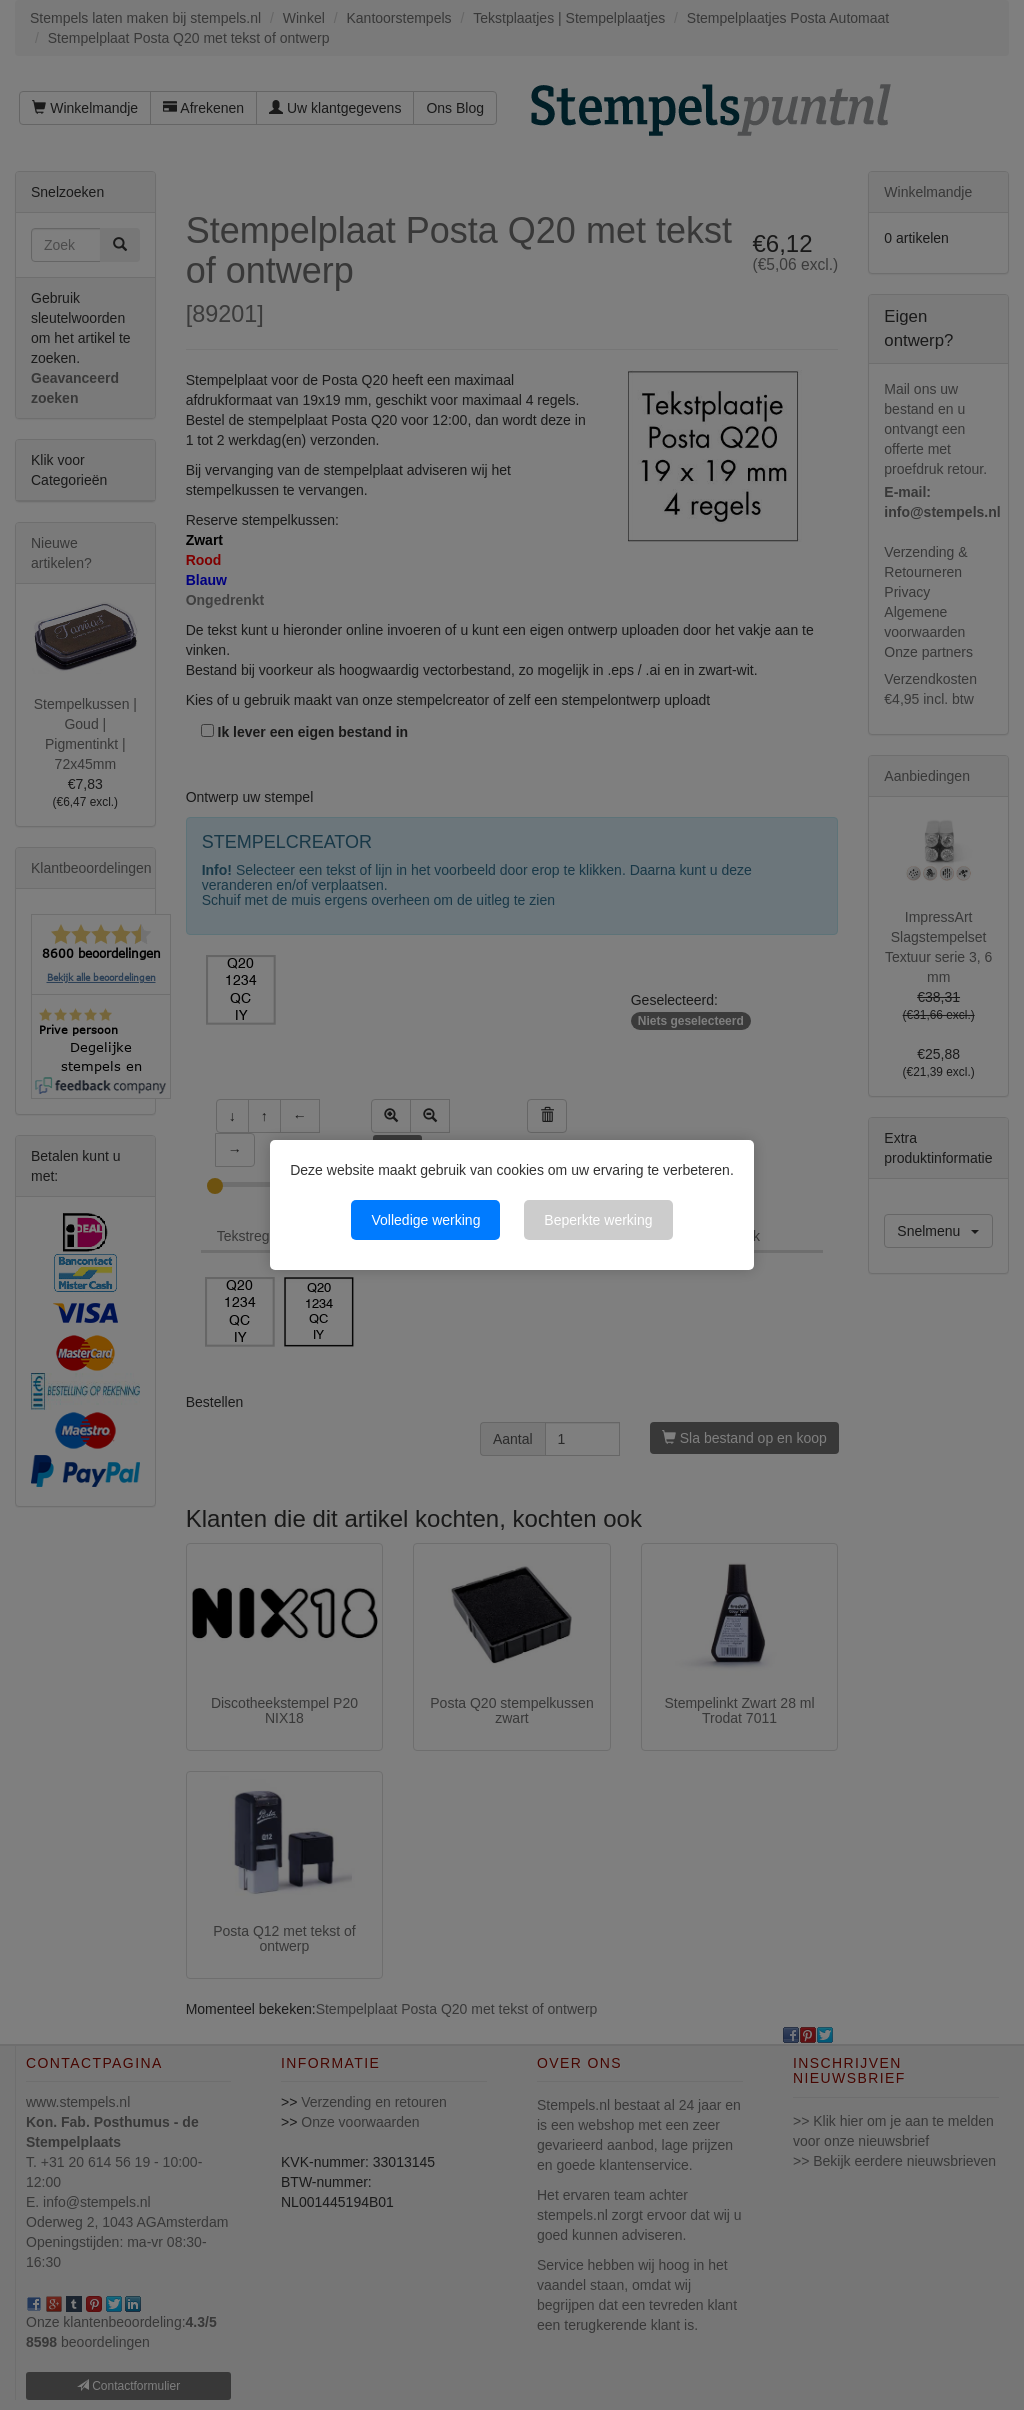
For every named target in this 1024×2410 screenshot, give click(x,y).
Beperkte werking (598, 1220)
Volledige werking (425, 1220)
